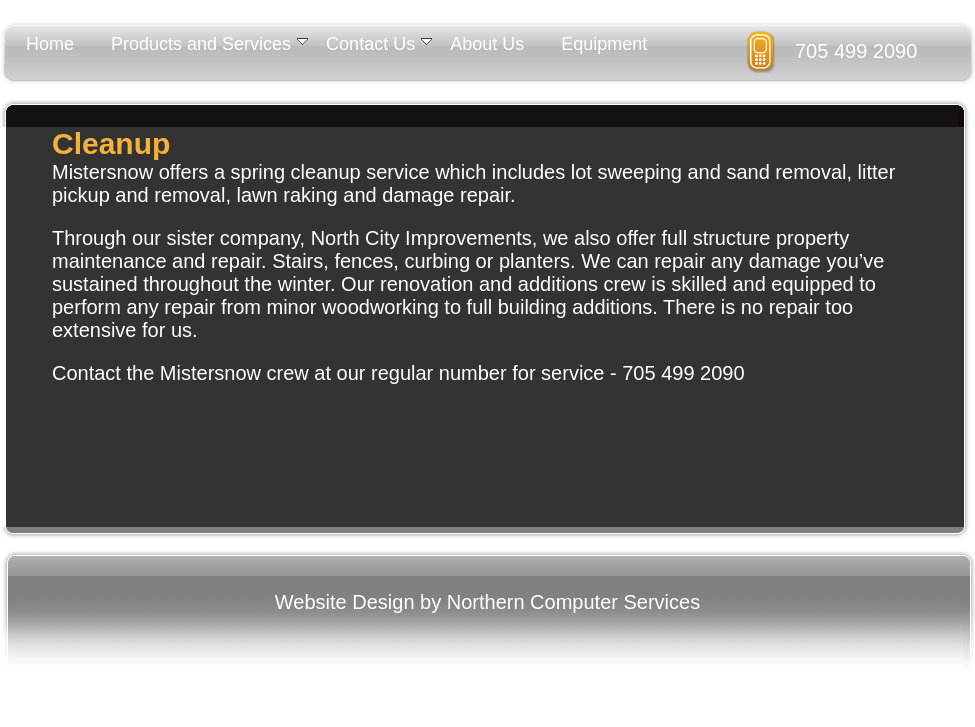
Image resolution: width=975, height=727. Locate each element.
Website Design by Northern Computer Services (487, 602)
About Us (487, 44)
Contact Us (379, 44)
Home (50, 44)
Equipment (604, 44)
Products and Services (209, 44)
